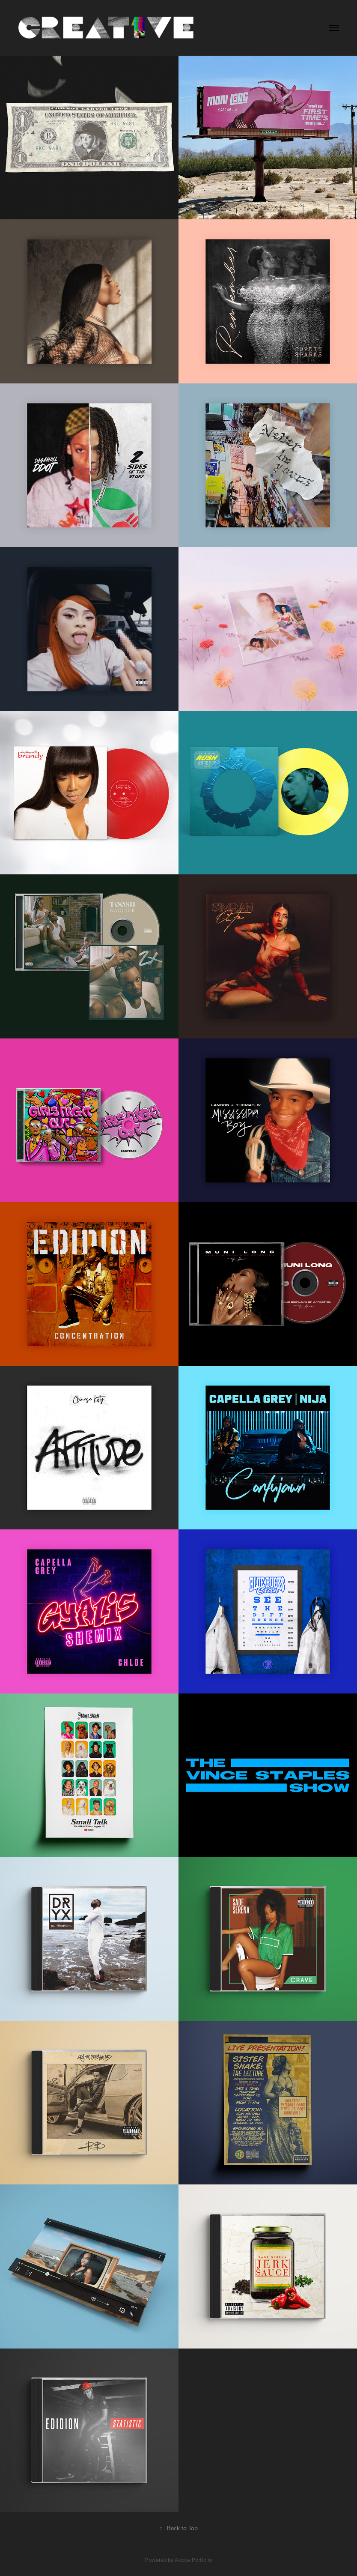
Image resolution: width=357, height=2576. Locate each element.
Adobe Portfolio (193, 2560)
